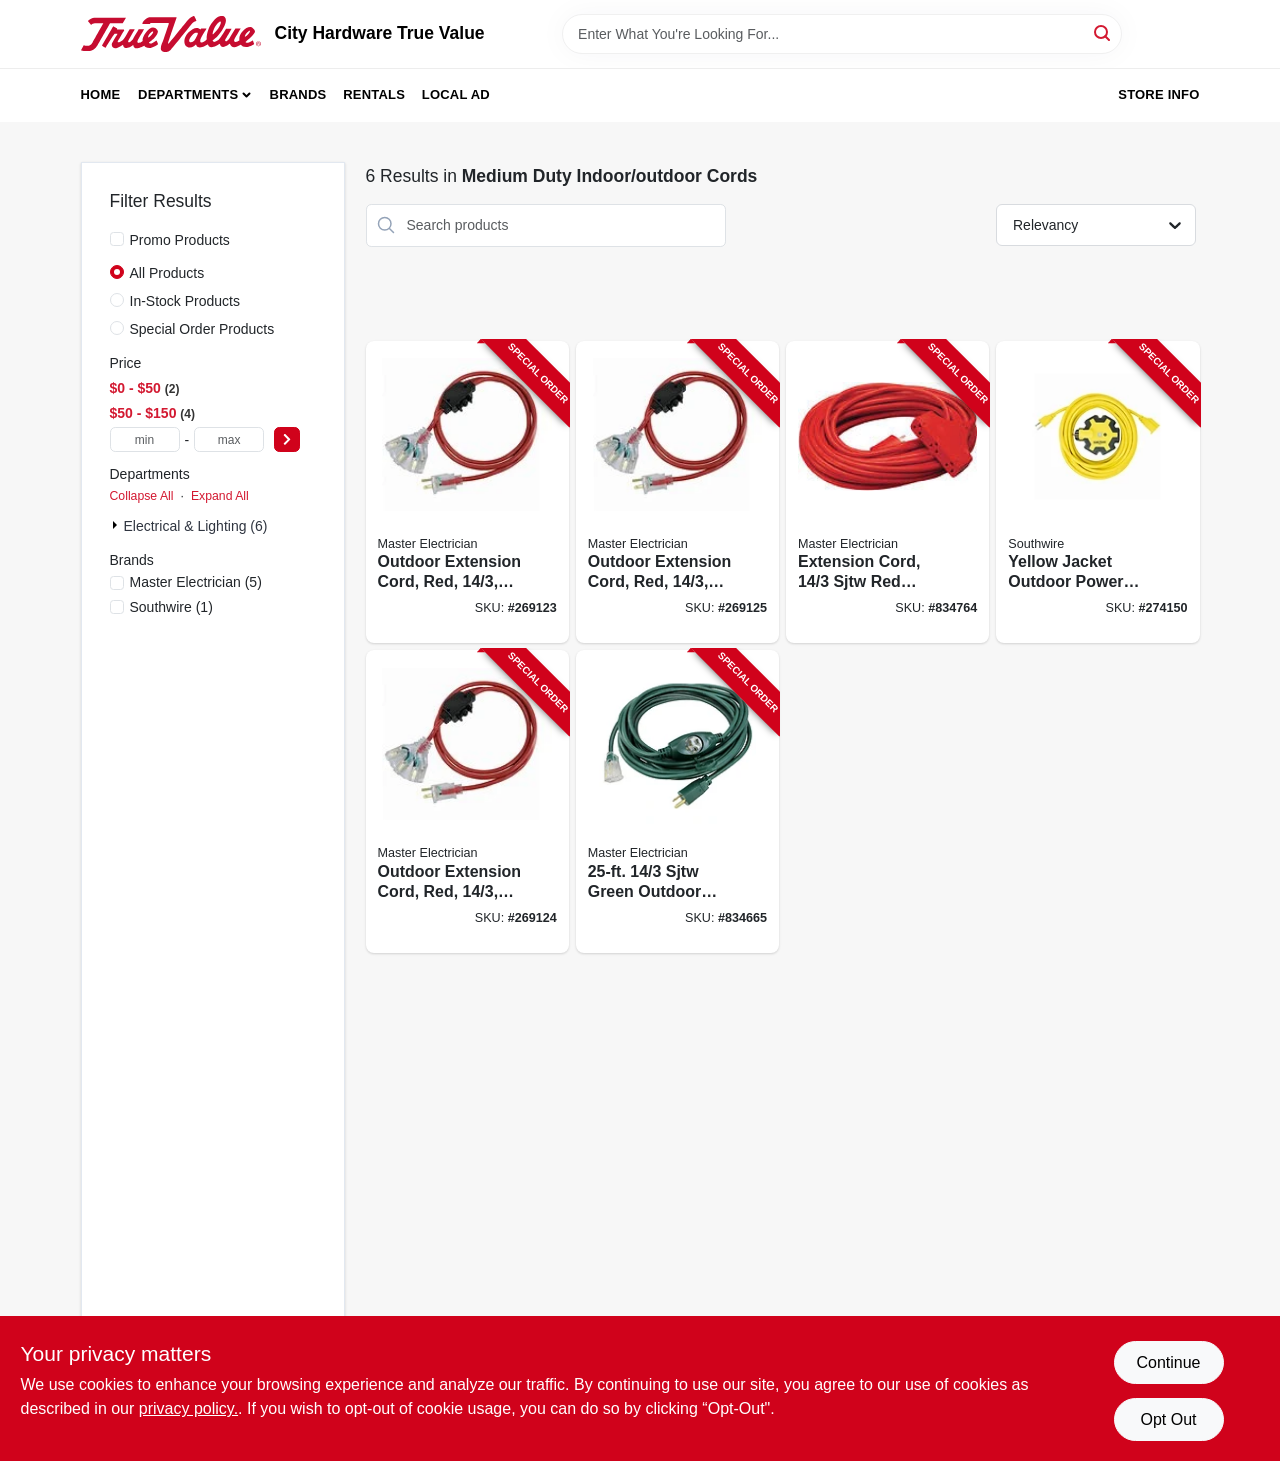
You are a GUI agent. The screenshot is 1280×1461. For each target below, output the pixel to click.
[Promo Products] (117, 239)
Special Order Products (202, 329)
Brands (298, 94)
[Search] (1103, 32)
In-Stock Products (185, 301)
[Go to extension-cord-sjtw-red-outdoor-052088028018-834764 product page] (887, 492)
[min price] (145, 439)
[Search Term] (842, 34)
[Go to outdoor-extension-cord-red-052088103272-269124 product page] (467, 801)
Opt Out (1168, 1419)
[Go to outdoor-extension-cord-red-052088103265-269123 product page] (467, 492)
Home (101, 94)
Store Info (1158, 94)
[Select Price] (287, 439)
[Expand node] (117, 525)
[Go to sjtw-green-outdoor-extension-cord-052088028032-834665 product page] (677, 801)
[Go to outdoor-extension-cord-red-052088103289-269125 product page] (677, 492)
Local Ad (456, 94)
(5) (196, 582)
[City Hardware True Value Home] (171, 34)
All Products (167, 273)
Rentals (374, 94)
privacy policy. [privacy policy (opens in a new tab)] (188, 1408)
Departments (188, 94)
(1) (171, 607)
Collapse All (142, 496)
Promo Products (180, 240)
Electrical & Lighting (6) (196, 526)
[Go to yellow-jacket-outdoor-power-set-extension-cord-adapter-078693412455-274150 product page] (1097, 492)
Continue (1168, 1362)
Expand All (220, 496)
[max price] (229, 439)
